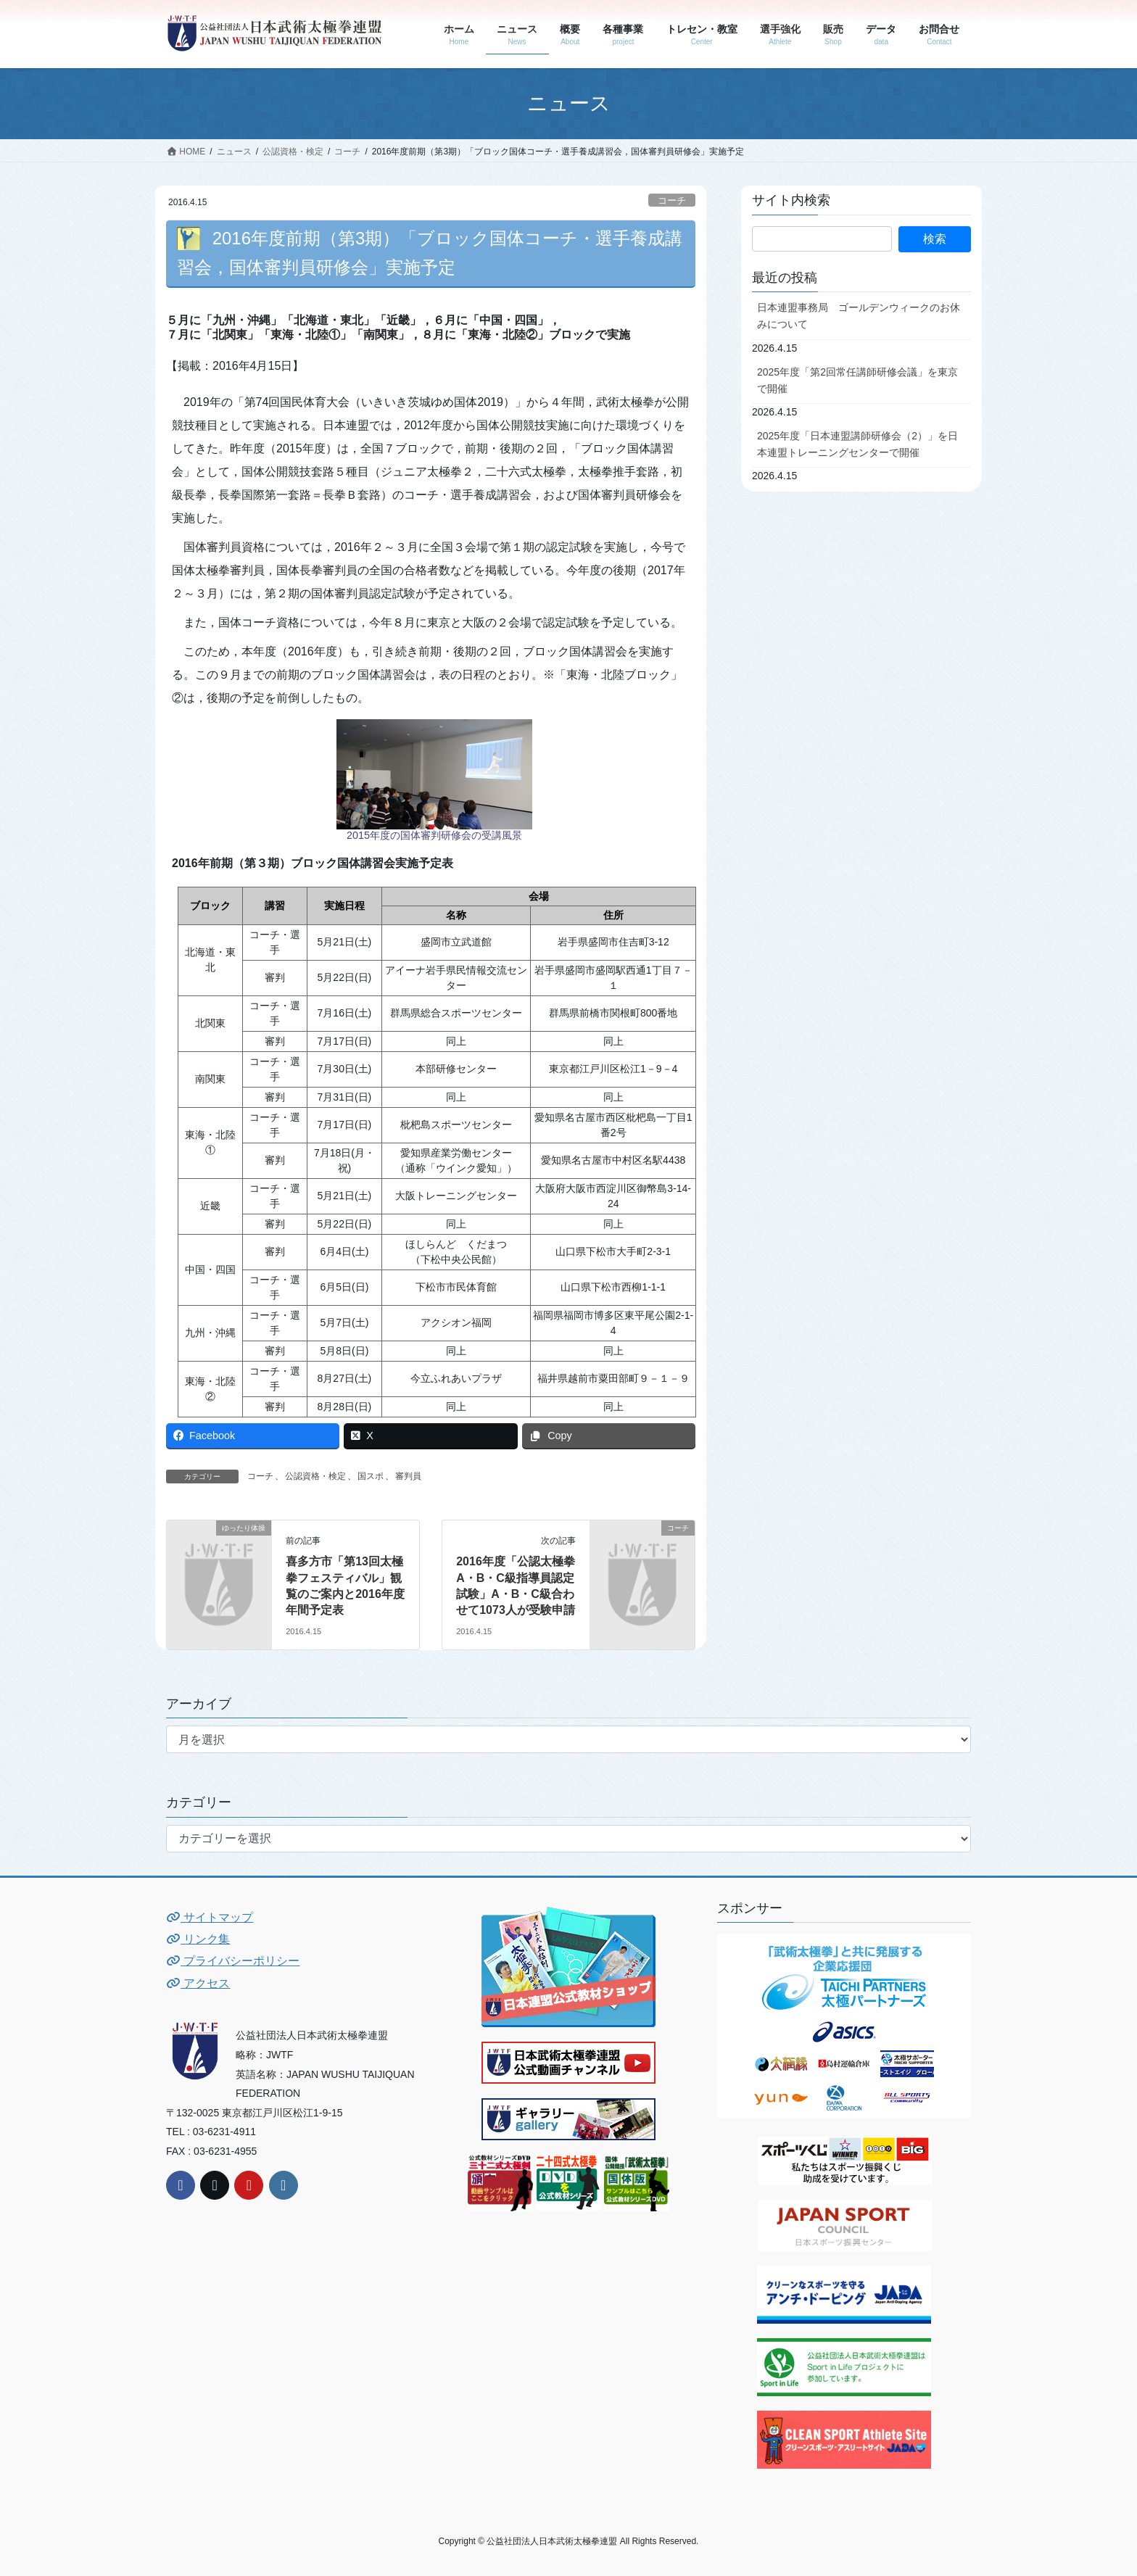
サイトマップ (209, 1917)
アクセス (198, 1983)
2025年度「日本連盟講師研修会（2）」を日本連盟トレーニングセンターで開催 (857, 444)
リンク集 (198, 1939)
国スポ (370, 1476)
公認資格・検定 (315, 1476)
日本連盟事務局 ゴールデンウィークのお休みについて (858, 316)
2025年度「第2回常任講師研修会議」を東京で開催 (857, 380)
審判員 (408, 1476)
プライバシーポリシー (232, 1961)
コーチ (672, 200)
